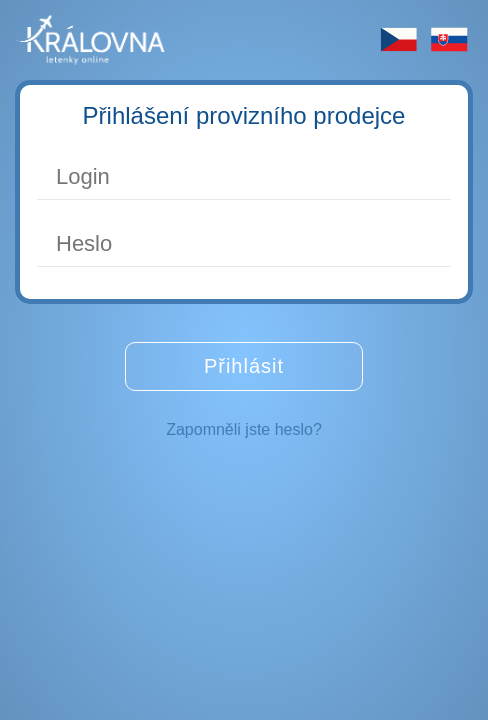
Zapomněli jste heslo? (244, 429)
